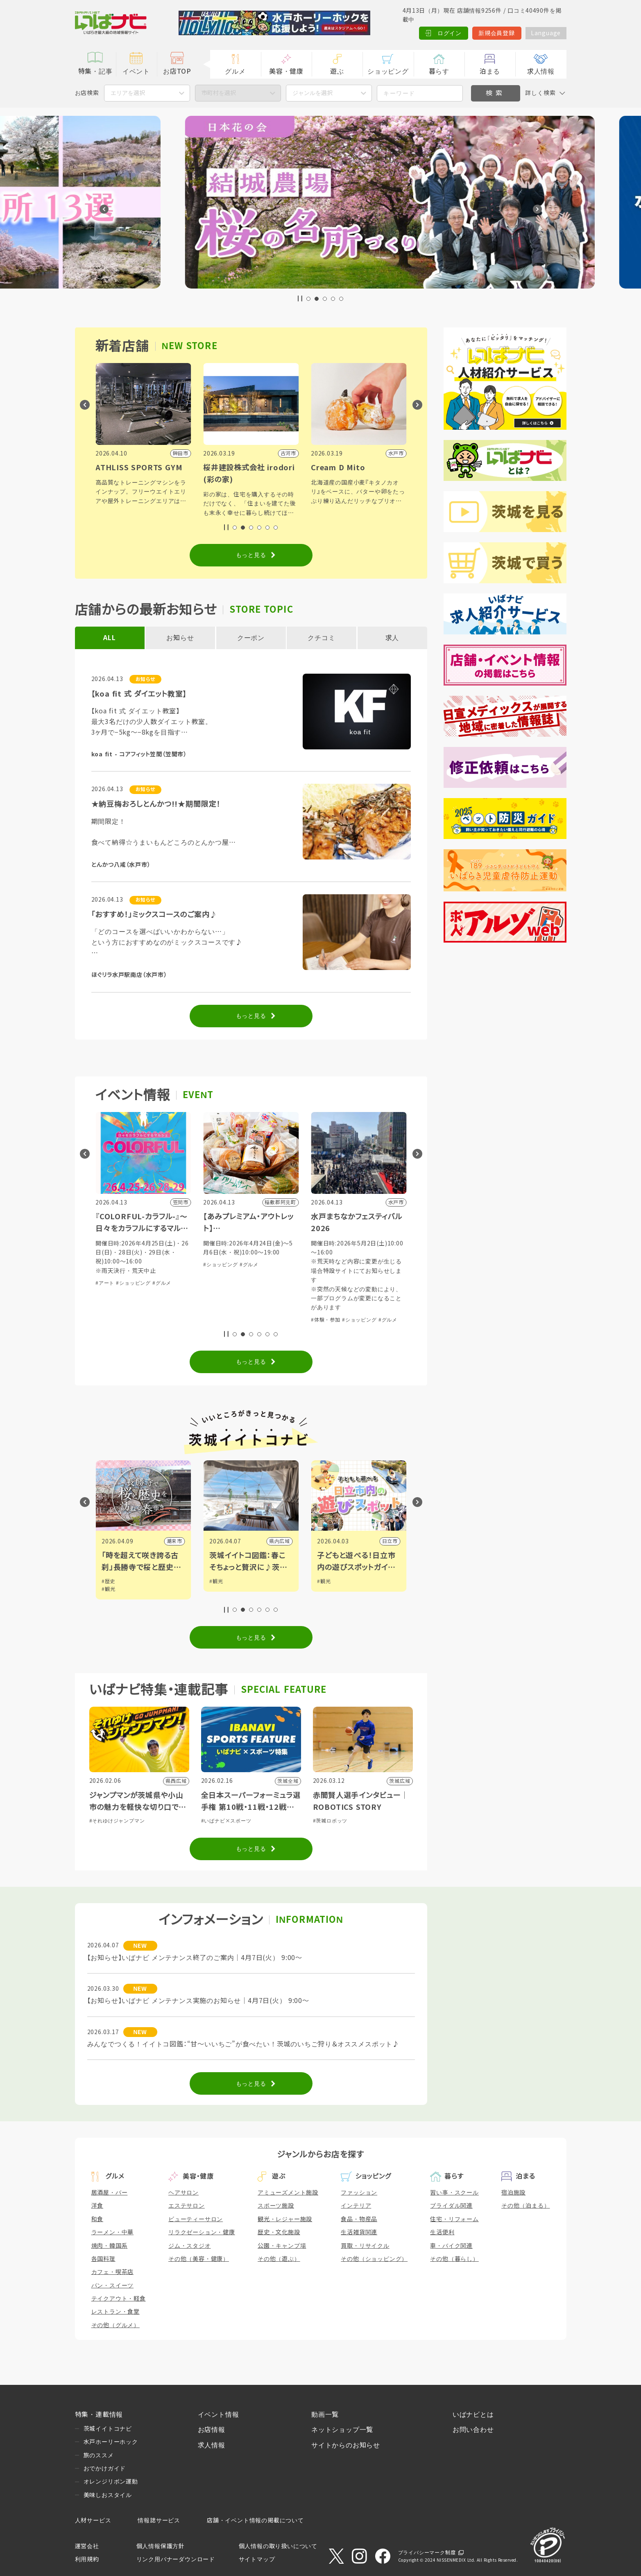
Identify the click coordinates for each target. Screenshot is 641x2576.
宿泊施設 (513, 2192)
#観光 (108, 1581)
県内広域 (387, 1541)
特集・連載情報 (99, 2414)
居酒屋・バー (109, 2192)
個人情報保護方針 (160, 2546)
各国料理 (103, 2259)
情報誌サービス (159, 2520)
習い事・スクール (454, 2192)
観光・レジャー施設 (285, 2219)
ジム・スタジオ (189, 2245)
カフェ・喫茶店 (112, 2272)
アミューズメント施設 (288, 2192)
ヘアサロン (183, 2192)
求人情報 (541, 71)
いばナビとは (473, 2414)
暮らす (439, 71)
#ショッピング (112, 1265)
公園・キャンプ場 (282, 2245)
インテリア (356, 2205)
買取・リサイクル (365, 2245)
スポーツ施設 (276, 2205)
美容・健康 (286, 71)
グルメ (235, 71)
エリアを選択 (128, 93)
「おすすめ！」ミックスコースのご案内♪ (154, 915)
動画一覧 (325, 2414)
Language (546, 33)
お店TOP (177, 71)
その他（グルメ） (115, 2325)
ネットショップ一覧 (342, 2429)
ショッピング (388, 71)
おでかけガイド (105, 2468)
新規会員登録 (496, 33)
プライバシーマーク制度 (427, 2553)
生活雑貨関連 (359, 2232)
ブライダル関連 (451, 2205)
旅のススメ (99, 2455)
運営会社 (87, 2546)
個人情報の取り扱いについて (278, 2546)
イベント (136, 71)
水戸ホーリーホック (111, 2441)
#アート (212, 1283)
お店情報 (211, 2429)
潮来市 (282, 1541)
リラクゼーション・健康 (201, 2232)
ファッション (359, 2192)
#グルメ (141, 1265)
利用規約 (87, 2559)
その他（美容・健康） (198, 2259)
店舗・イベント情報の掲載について (255, 2520)
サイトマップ (257, 2559)
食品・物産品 (359, 2219)
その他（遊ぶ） (279, 2259)
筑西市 (174, 1541)
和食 (97, 2219)
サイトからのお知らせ (345, 2445)
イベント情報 (218, 2414)
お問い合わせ (473, 2429)
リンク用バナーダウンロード (175, 2559)
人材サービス (93, 2520)
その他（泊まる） (525, 2205)
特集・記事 (95, 71)
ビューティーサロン (195, 2219)
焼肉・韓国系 (109, 2245)
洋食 (97, 2205)
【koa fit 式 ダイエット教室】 (139, 694)
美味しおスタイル (108, 2495)
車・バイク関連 (451, 2245)
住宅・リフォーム (454, 2219)
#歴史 (216, 1581)
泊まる (490, 71)
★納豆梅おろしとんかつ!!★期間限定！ (156, 804)
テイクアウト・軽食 (118, 2298)
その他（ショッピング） (374, 2259)
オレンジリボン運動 (111, 2481)
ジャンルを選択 (312, 93)
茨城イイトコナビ (108, 2428)
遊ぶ (337, 71)
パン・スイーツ (112, 2285)
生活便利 (442, 2232)
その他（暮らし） (454, 2259)
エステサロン (186, 2205)
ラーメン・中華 (112, 2232)
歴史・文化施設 (279, 2232)
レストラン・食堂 (115, 2311)
